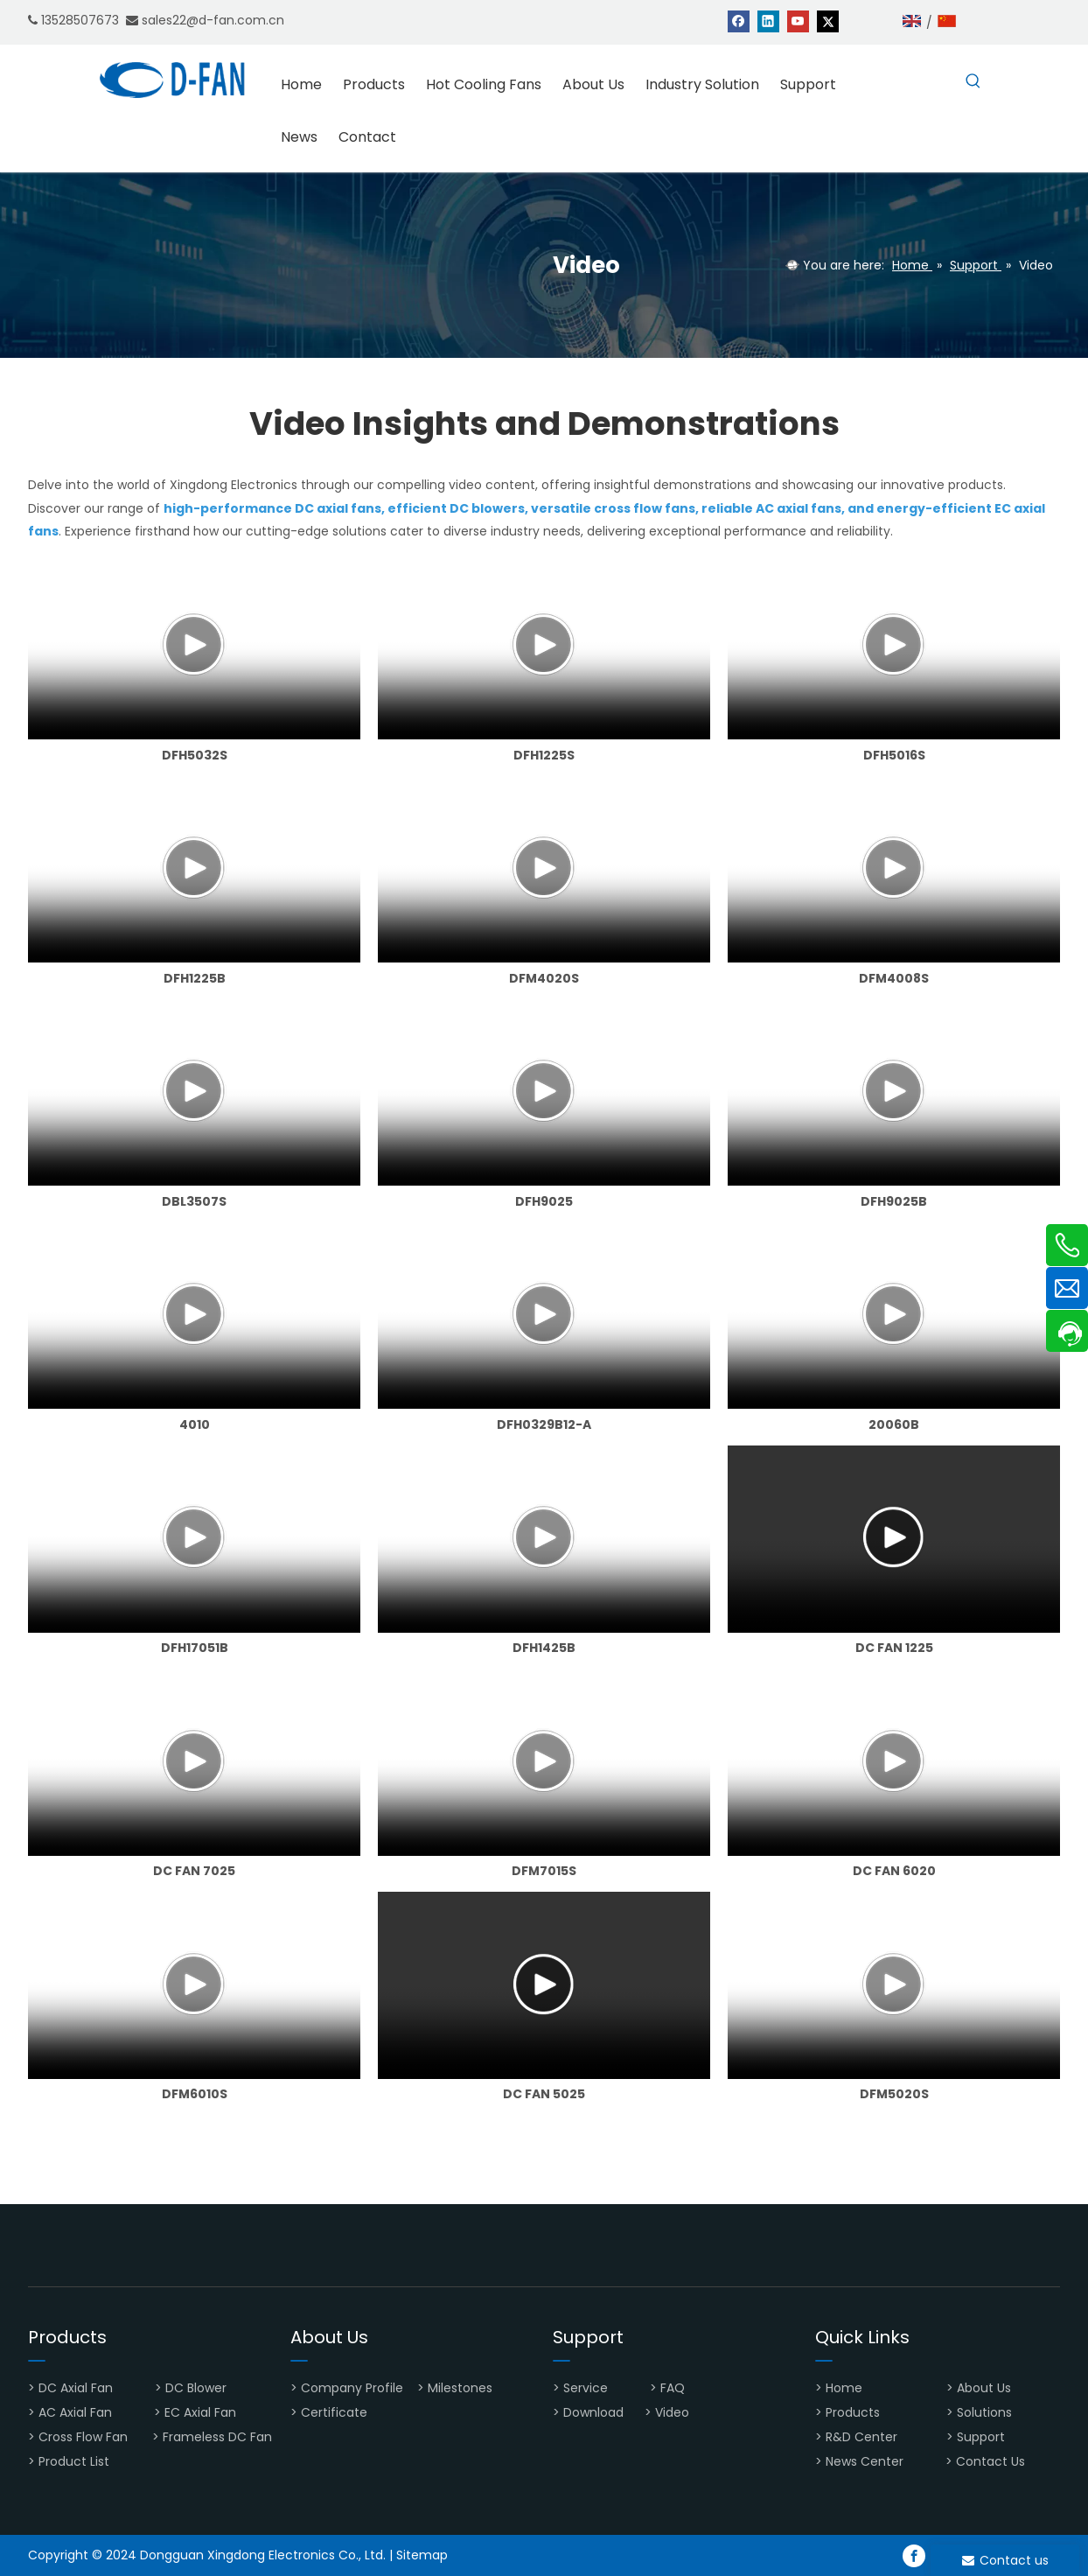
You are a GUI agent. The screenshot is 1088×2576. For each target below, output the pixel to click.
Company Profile (352, 2388)
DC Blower (196, 2388)
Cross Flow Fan (83, 2437)
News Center (864, 2461)
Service (585, 2388)
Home (846, 2388)
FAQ (674, 2388)
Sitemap (422, 2555)
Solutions (984, 2412)
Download (593, 2412)
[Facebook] (739, 20)
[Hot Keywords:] (973, 81)
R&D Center (861, 2437)
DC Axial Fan (75, 2388)
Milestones (460, 2388)
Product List (73, 2461)
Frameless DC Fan (217, 2437)
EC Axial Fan (200, 2412)
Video (672, 2412)
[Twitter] (828, 20)
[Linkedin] (768, 20)
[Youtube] (798, 20)
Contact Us (990, 2461)
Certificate (334, 2412)
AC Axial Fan (75, 2412)
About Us (986, 2388)
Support (982, 2437)
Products (853, 2412)
